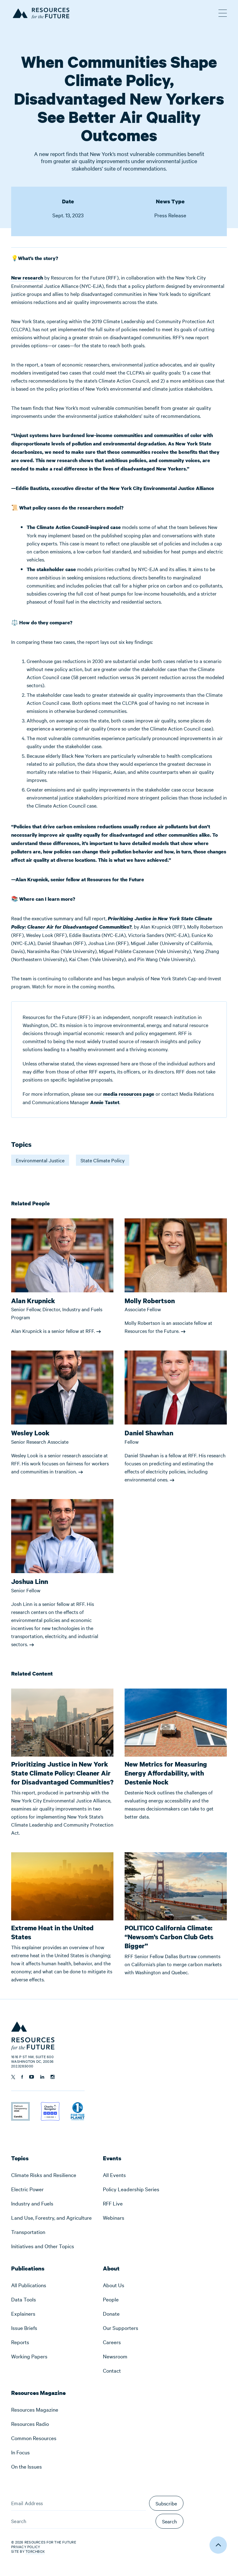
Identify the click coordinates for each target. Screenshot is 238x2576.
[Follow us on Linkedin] (42, 2077)
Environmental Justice (40, 1160)
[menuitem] (51, 2175)
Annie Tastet (104, 1102)
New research (27, 277)
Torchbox (35, 2551)
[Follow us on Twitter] (13, 2077)
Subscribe (166, 2503)
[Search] (81, 2521)
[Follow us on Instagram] (53, 2077)
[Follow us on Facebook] (22, 2077)
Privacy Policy (25, 2546)
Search (169, 2521)
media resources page (128, 1094)
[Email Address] (78, 2503)
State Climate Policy (103, 1160)
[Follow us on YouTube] (31, 2077)
